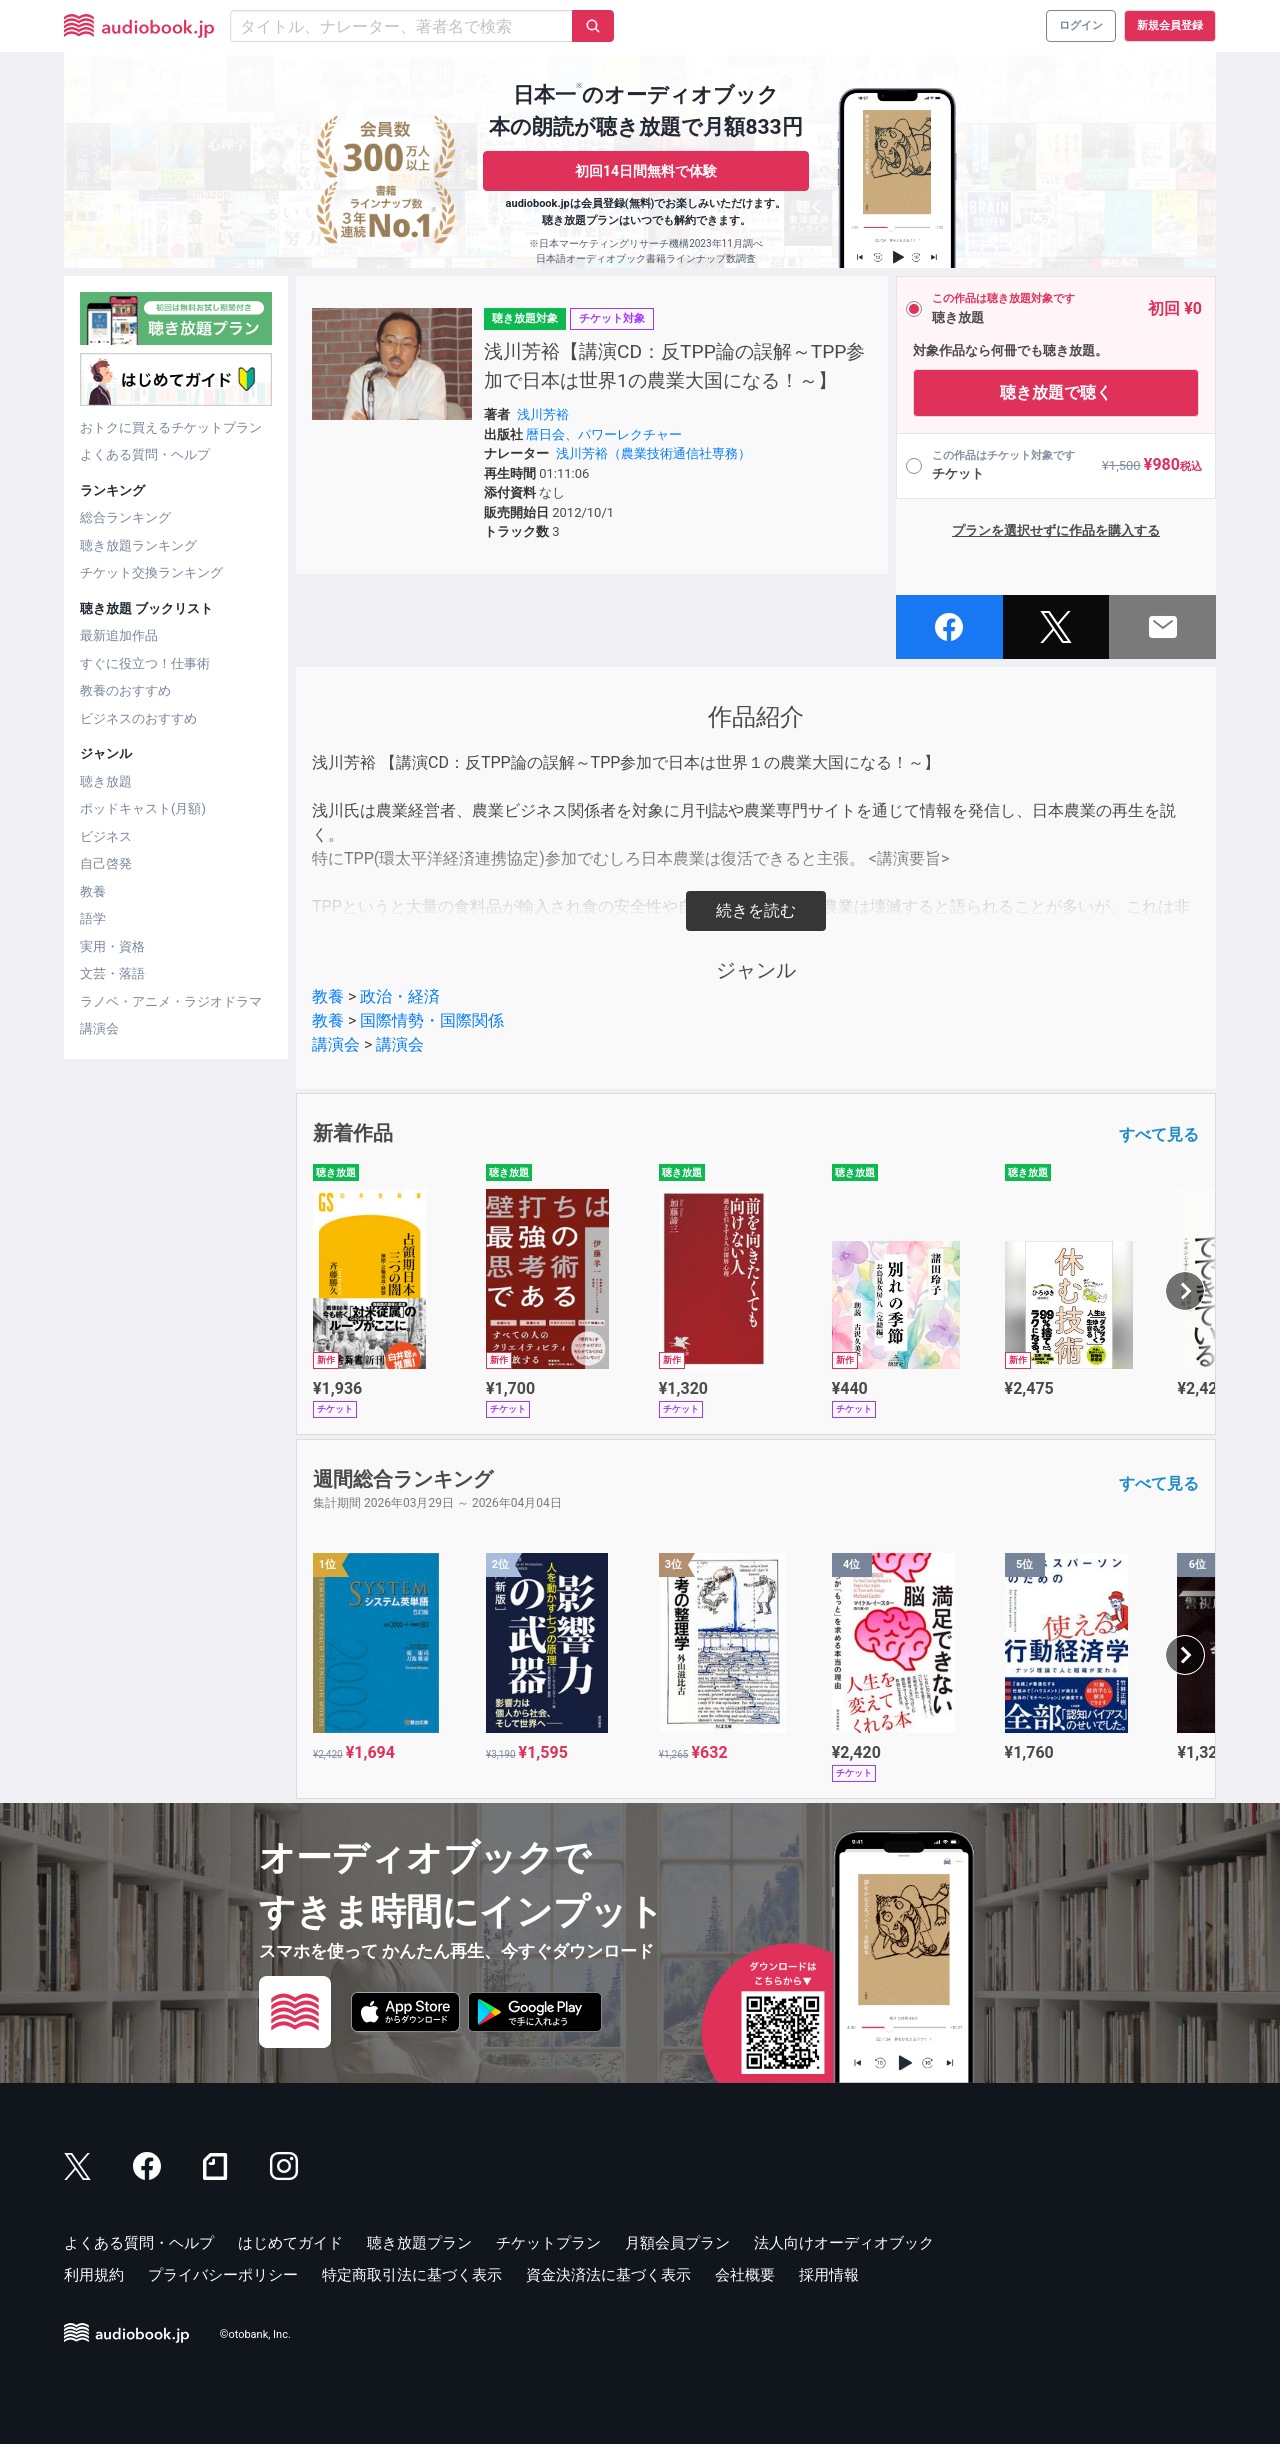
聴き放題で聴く (1056, 392)
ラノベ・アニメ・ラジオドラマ (171, 1001)
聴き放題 (106, 781)
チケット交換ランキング (151, 572)
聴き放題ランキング (138, 545)
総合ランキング (125, 517)
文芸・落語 (112, 973)
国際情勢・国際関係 (432, 1020)
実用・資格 (112, 946)
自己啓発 (106, 863)
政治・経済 (400, 996)
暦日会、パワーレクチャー (604, 434)
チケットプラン (548, 2243)
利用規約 (94, 2275)
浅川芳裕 (543, 414)
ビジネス (106, 836)
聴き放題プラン (419, 2243)
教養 (93, 891)
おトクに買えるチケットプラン (171, 427)
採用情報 (829, 2275)
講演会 (99, 1028)
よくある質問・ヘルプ (145, 454)
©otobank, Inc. (255, 2334)
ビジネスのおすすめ (138, 718)
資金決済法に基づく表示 (608, 2275)
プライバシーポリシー (223, 2275)
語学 (93, 918)
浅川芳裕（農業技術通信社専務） (653, 453)
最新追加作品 (119, 635)
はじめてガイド (290, 2243)
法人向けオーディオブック (844, 2243)
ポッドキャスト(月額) (143, 808)
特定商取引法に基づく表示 (412, 2275)
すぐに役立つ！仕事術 (145, 663)
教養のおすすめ (125, 690)
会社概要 (745, 2275)
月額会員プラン (677, 2243)
